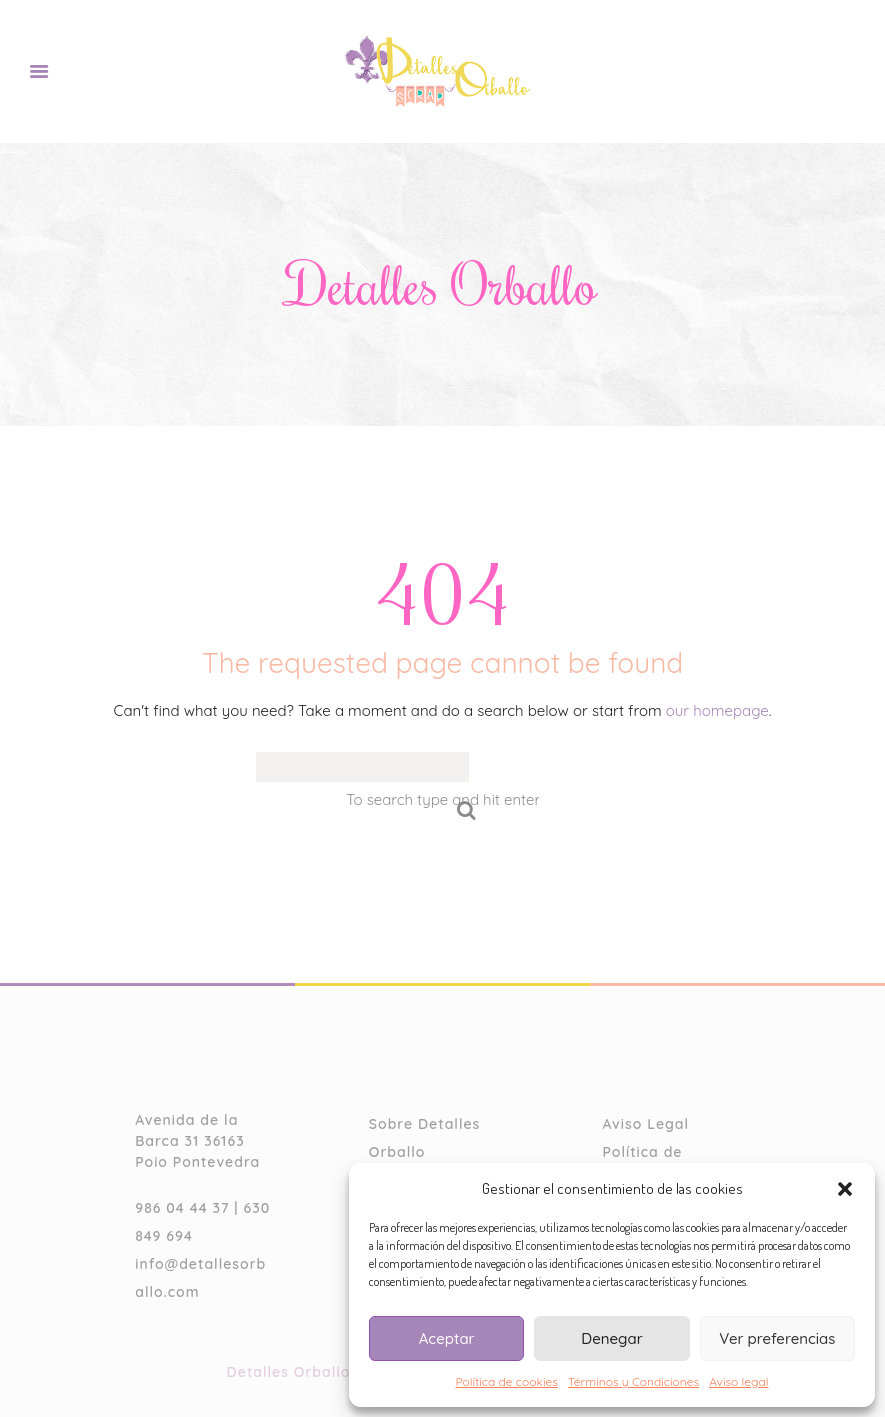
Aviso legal (738, 1381)
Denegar (611, 1338)
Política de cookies (507, 1381)
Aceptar (447, 1338)
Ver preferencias (777, 1338)
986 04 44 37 (182, 1208)
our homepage (717, 710)
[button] (845, 1189)
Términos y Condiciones (633, 1381)
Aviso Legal (645, 1124)
